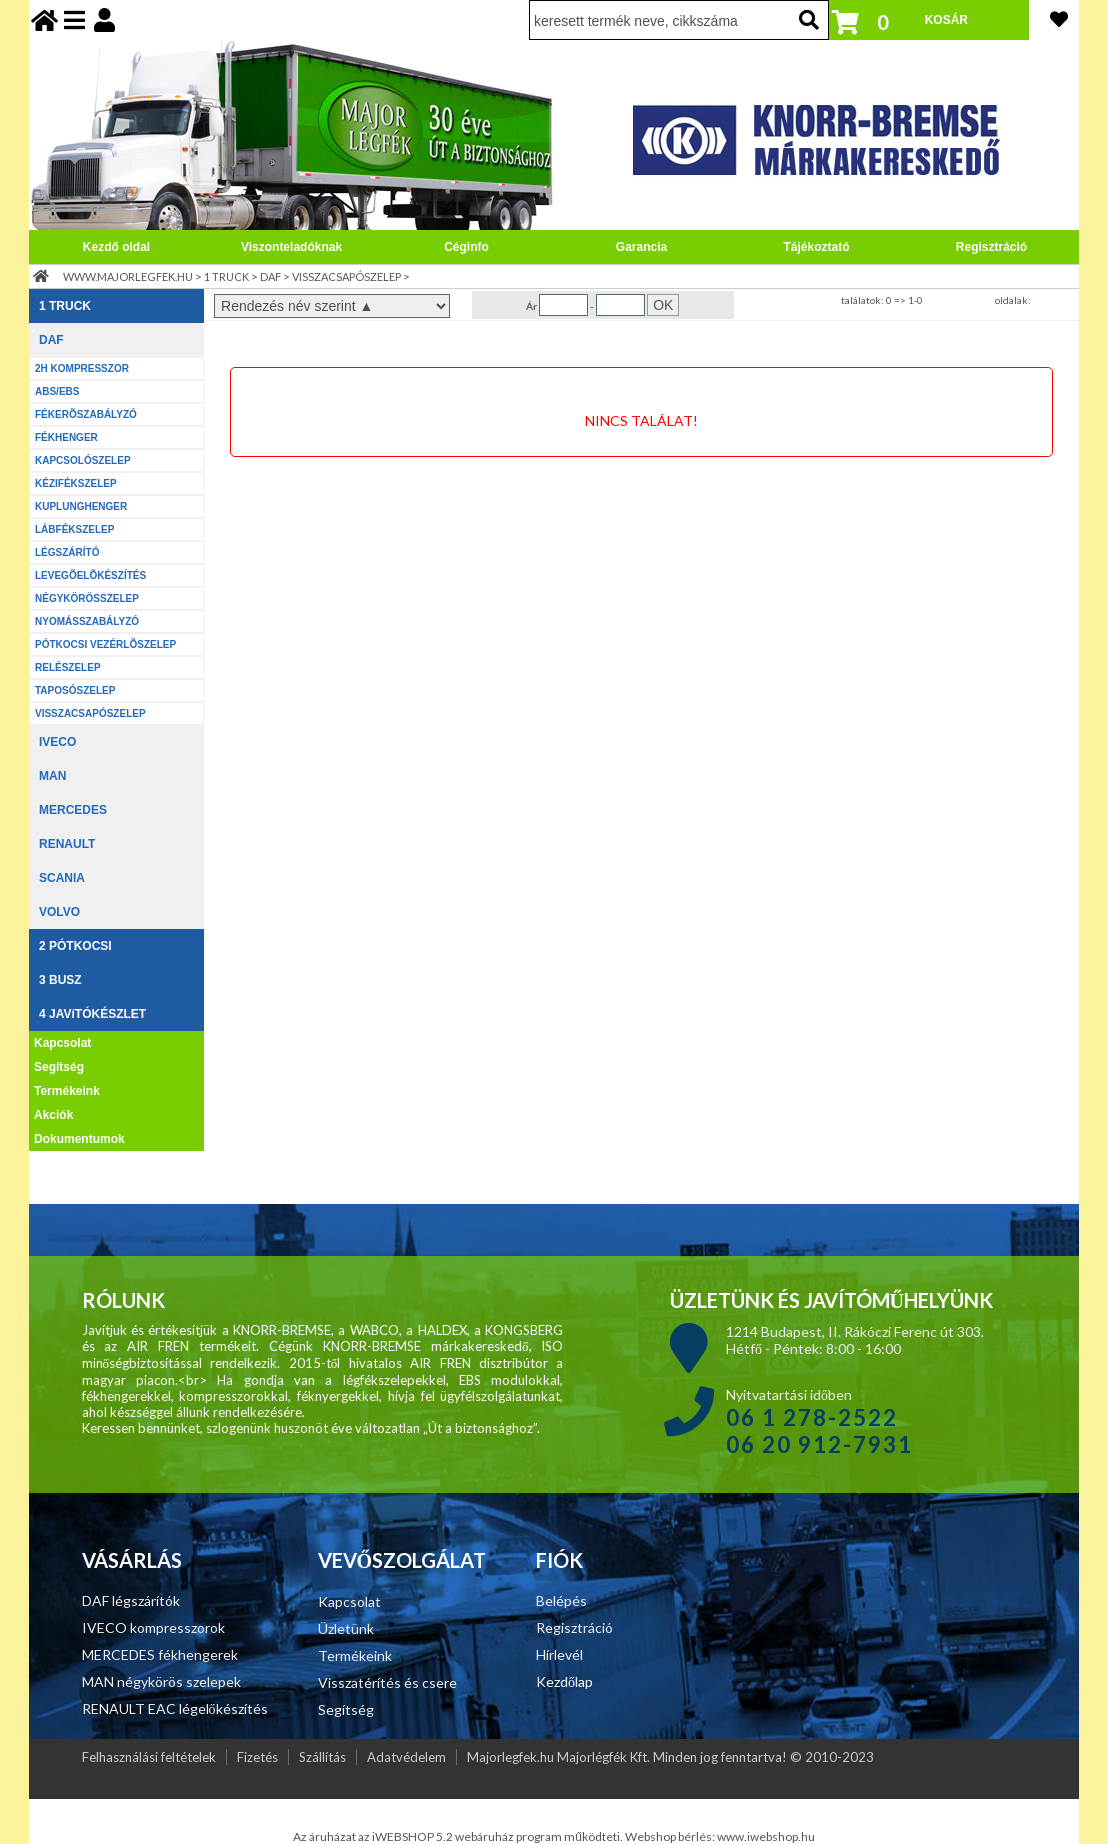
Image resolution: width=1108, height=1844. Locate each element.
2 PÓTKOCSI (75, 946)
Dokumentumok (79, 1139)
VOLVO (59, 912)
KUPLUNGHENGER (81, 506)
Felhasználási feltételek (149, 1757)
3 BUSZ (60, 980)
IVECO (57, 742)
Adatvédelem (406, 1757)
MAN (52, 776)
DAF (270, 276)
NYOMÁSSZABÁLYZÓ (87, 621)
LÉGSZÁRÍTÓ (67, 552)
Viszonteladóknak (291, 247)
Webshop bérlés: (671, 1836)
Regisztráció (991, 247)
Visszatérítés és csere (387, 1682)
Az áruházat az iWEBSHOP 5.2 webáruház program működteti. (459, 1836)
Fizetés (257, 1757)
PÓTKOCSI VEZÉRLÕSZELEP (105, 644)
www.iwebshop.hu (766, 1836)
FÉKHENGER (66, 437)
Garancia (641, 247)
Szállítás (322, 1757)
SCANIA (62, 878)
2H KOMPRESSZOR (82, 368)
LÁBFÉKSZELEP (74, 529)
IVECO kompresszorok (153, 1627)
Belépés (561, 1600)
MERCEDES (73, 810)
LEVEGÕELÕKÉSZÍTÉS (90, 575)
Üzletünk (346, 1628)
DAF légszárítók (131, 1600)
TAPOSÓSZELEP (75, 690)
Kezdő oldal (116, 247)
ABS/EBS (57, 391)
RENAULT (67, 844)
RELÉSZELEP (68, 667)
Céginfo (466, 247)
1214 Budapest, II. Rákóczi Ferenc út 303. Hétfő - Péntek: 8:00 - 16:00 (855, 1340)
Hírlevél (559, 1654)
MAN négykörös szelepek (161, 1681)
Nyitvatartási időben (819, 1421)
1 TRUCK (226, 276)
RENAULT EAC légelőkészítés (175, 1708)
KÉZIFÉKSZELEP (76, 483)
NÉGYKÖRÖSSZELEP (87, 598)
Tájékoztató (816, 247)
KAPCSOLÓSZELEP (83, 460)
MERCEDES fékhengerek (160, 1654)
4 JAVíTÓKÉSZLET (92, 1014)
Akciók (53, 1115)
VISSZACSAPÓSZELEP (346, 276)
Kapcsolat (62, 1043)
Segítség (59, 1067)
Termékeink (67, 1091)
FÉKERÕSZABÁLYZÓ (86, 414)
